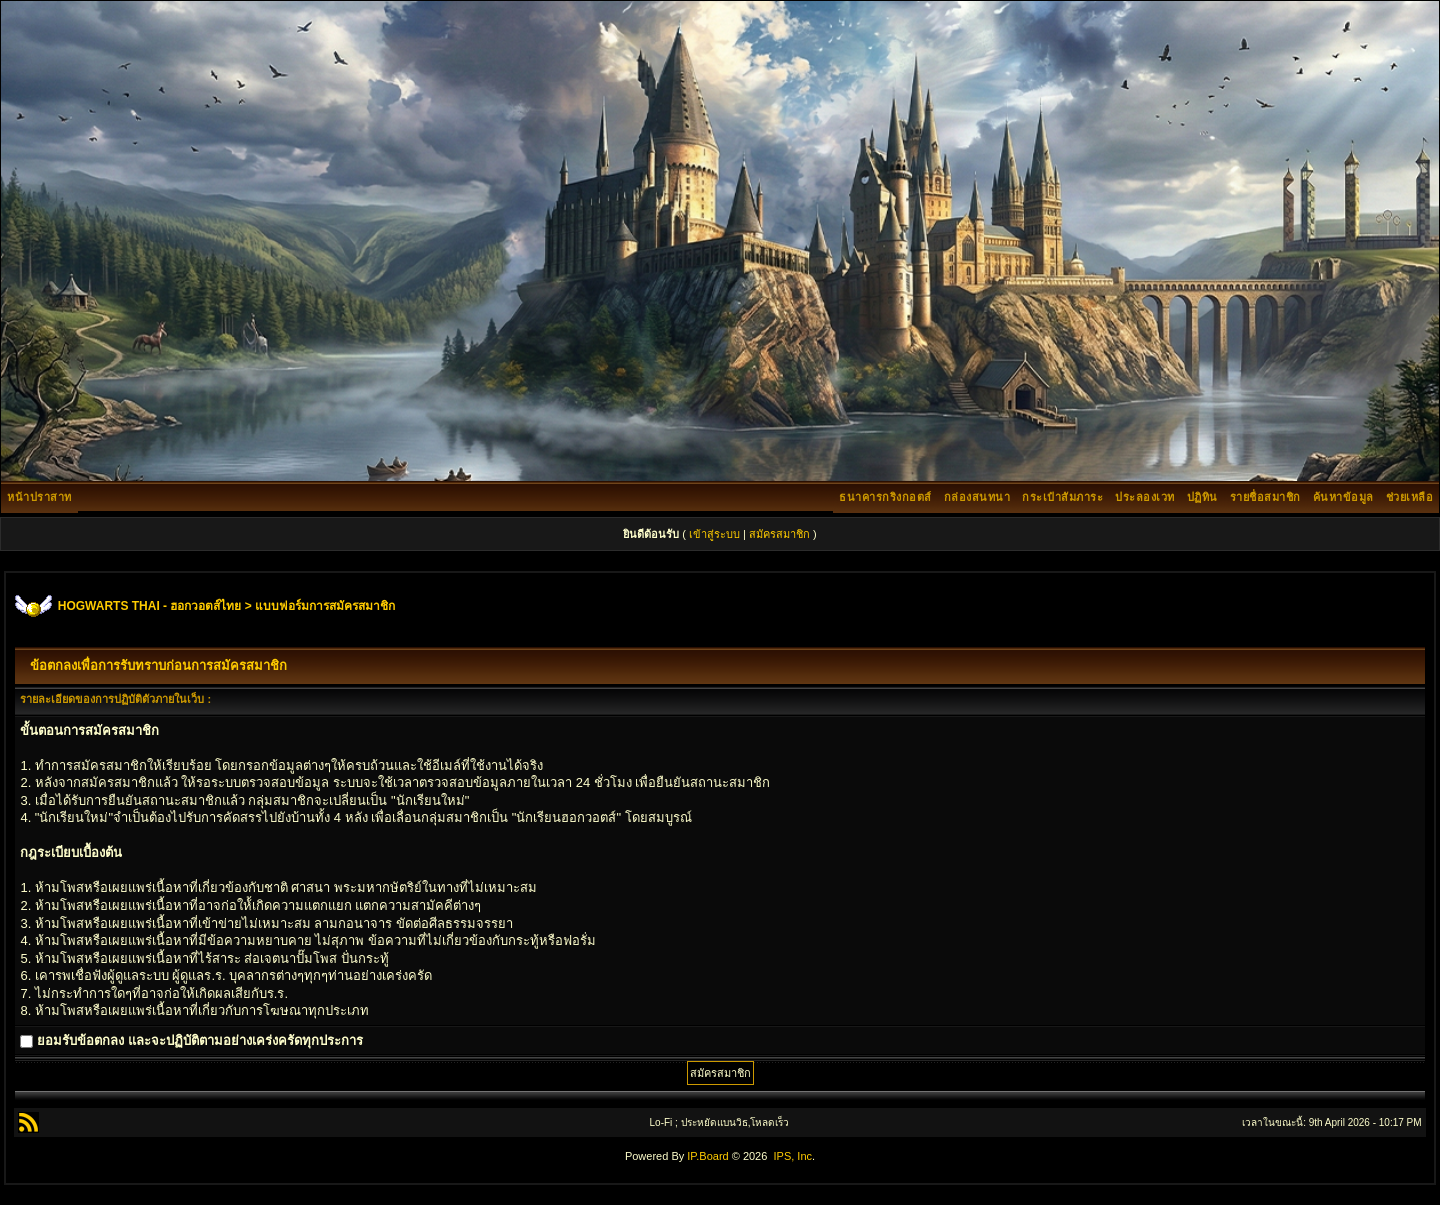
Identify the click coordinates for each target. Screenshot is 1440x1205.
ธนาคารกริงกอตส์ (885, 497)
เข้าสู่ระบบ (714, 534)
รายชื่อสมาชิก (1265, 497)
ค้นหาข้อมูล (1343, 497)
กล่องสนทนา (977, 497)
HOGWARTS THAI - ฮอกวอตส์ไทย (150, 606)
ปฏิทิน (1202, 497)
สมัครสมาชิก (779, 534)
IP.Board (707, 1156)
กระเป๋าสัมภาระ (1062, 497)
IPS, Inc (792, 1156)
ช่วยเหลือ (1410, 497)
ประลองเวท (1145, 497)
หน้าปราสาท (39, 497)
